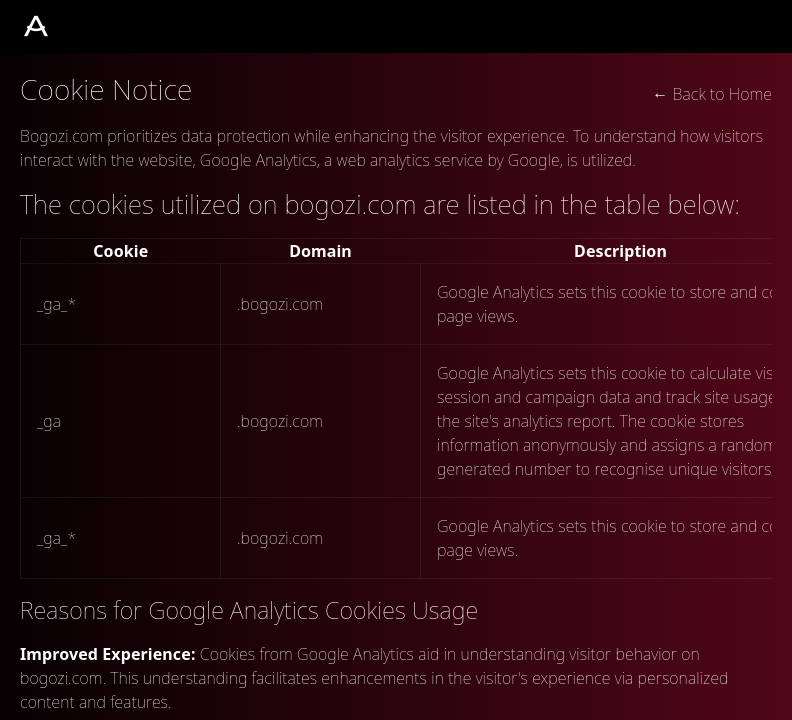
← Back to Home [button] (712, 94)
